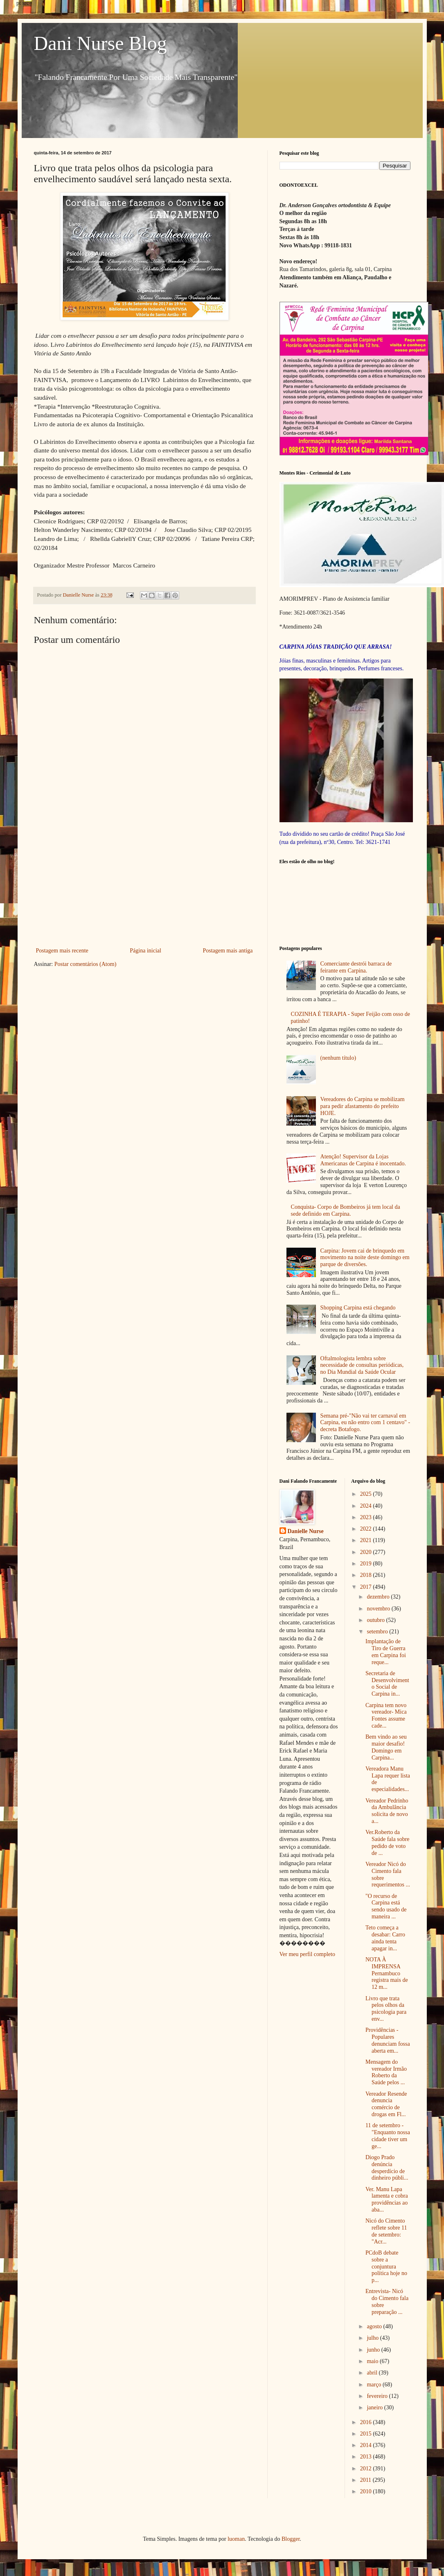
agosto (375, 2326)
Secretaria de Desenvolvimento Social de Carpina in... (387, 1683)
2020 (366, 1552)
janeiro (375, 2407)
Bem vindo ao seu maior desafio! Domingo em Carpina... (386, 1747)
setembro (378, 1631)
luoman (236, 2539)
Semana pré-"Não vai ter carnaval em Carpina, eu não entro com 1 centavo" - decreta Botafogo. (365, 1423)
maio (373, 2361)
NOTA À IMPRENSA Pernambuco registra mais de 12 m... (386, 1973)
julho (373, 2338)
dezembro (379, 1597)
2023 (366, 1517)
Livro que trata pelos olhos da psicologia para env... (385, 2008)
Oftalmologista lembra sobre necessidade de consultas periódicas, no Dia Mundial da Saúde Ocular (362, 1365)
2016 (366, 2422)
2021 (366, 1540)
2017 (366, 1587)
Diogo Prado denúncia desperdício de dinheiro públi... (386, 2167)
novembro (379, 1609)
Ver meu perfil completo (307, 1954)
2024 (366, 1506)
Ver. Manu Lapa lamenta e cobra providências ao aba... (386, 2199)
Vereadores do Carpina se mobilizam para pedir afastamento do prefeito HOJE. (362, 1106)
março (374, 2384)
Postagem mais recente (62, 951)
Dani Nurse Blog (100, 43)
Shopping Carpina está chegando (358, 1308)
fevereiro (378, 2396)
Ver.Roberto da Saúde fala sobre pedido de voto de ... (387, 1842)
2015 (366, 2434)
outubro (376, 1620)
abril (373, 2373)
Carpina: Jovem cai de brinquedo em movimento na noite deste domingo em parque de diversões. (365, 1258)
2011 (366, 2480)
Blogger (291, 2539)
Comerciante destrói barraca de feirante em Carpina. (356, 967)
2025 (366, 1494)
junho (374, 2350)
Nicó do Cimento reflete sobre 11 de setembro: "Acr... (386, 2231)
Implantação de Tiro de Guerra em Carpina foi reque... (385, 1651)
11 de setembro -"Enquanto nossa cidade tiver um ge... (387, 2135)
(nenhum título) (338, 1058)
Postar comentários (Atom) (85, 964)
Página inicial (145, 951)
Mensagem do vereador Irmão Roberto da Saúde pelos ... (386, 2072)
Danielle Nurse (306, 1531)
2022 (366, 1529)
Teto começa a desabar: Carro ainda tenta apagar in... (385, 1938)
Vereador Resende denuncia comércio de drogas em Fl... (386, 2104)
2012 (366, 2468)
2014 (366, 2445)
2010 (366, 2491)
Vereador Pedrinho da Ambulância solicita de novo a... (386, 1811)
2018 (366, 1575)
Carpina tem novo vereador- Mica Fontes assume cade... (386, 1715)
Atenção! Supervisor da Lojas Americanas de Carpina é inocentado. (363, 1160)
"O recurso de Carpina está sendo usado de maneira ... (386, 1906)
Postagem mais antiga (227, 951)
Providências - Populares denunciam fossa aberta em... (387, 2040)
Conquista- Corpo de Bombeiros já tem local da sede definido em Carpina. (345, 1210)
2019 (366, 1564)
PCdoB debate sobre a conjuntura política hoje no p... (386, 2266)
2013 (366, 2457)
